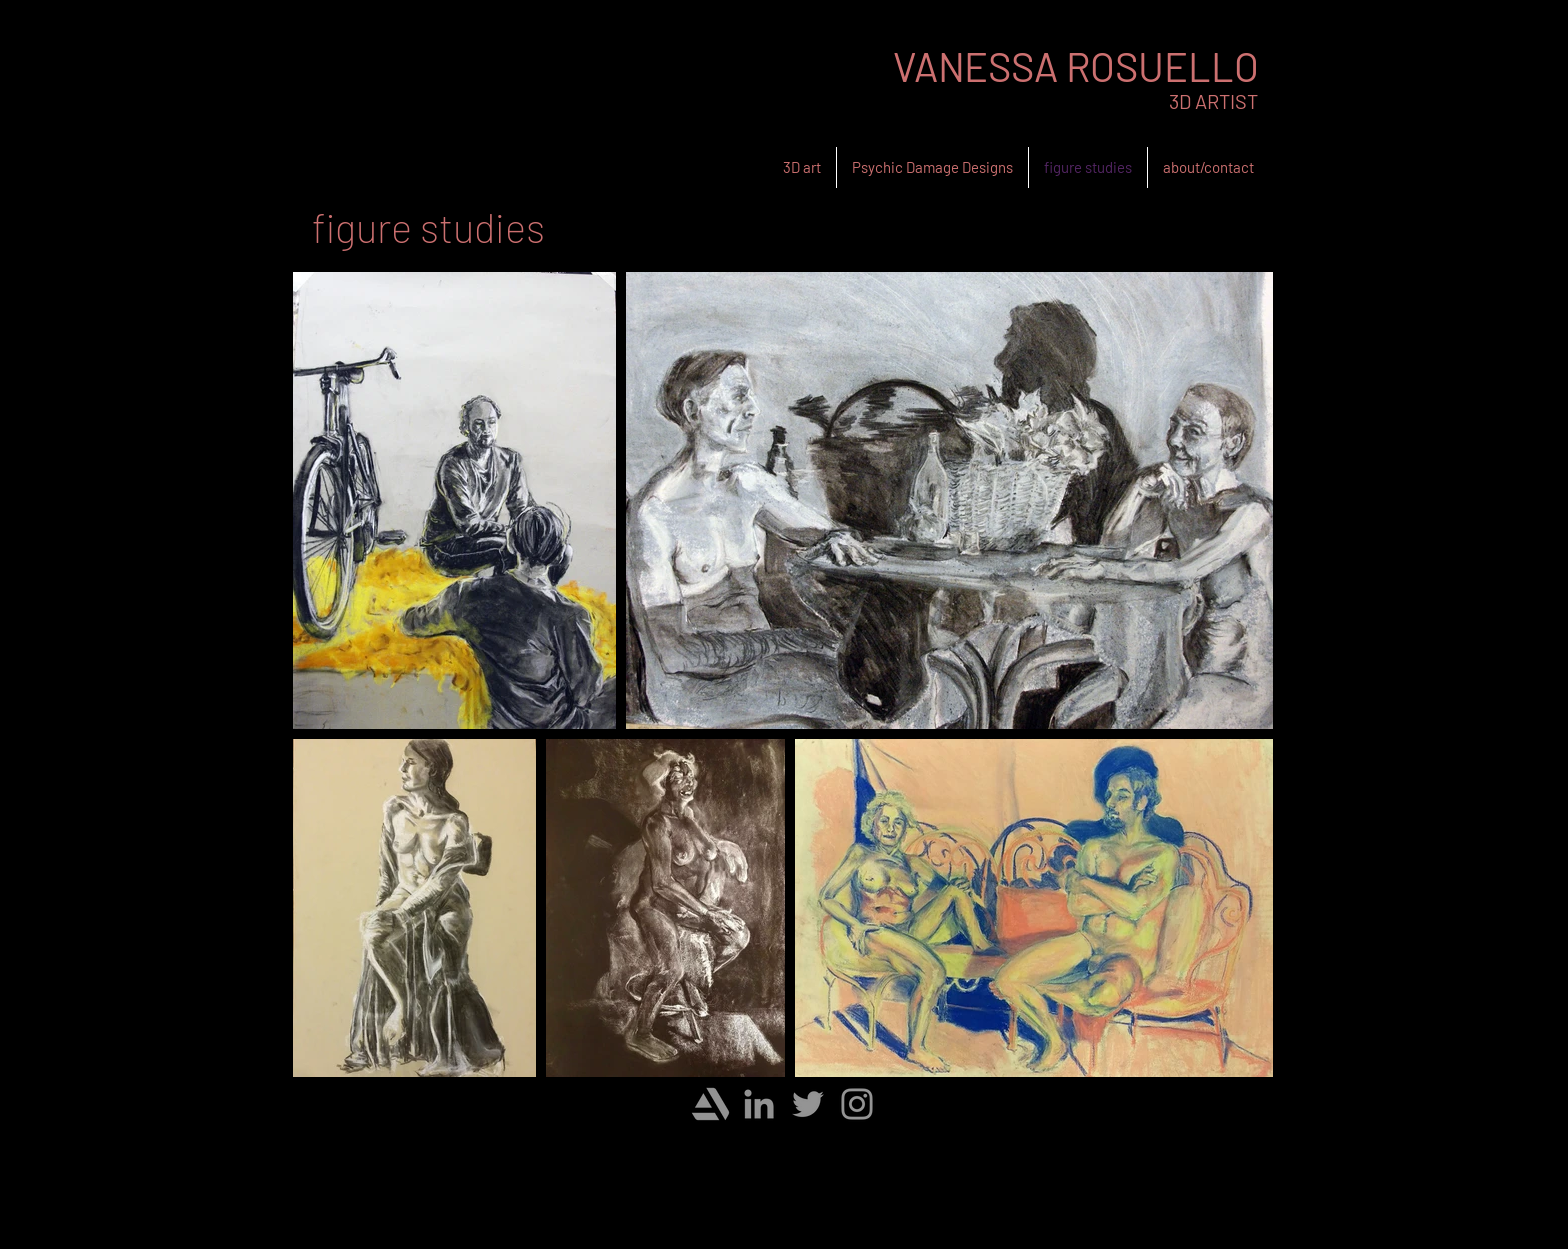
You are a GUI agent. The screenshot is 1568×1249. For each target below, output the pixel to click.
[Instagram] (857, 1104)
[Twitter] (808, 1104)
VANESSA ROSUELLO (1076, 66)
